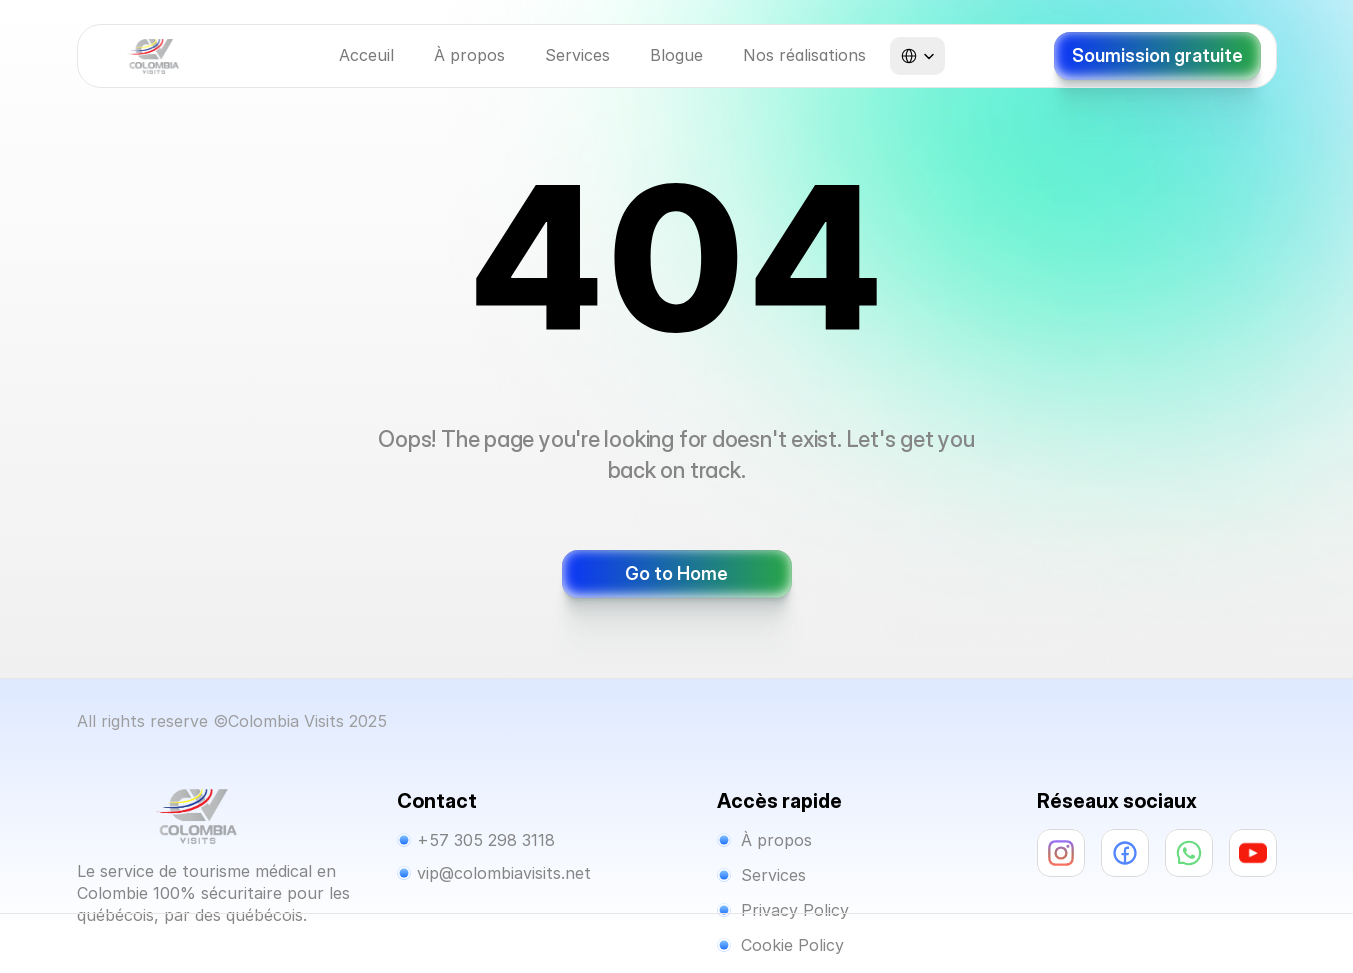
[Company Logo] (153, 56)
